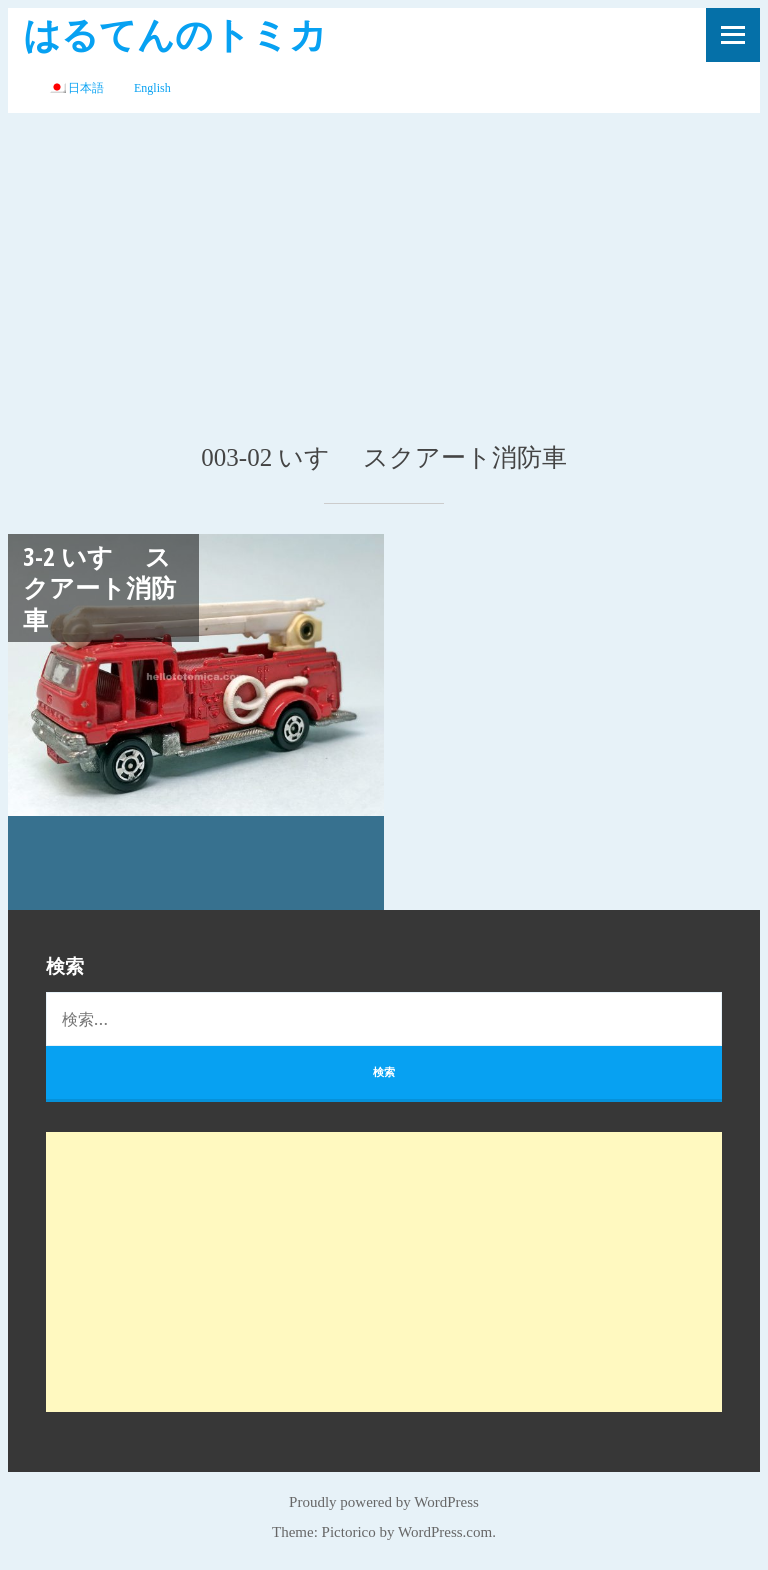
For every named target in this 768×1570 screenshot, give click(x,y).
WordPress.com (445, 1532)
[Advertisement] (384, 263)
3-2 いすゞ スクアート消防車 (99, 587)
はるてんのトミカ (175, 33)
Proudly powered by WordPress (384, 1502)
